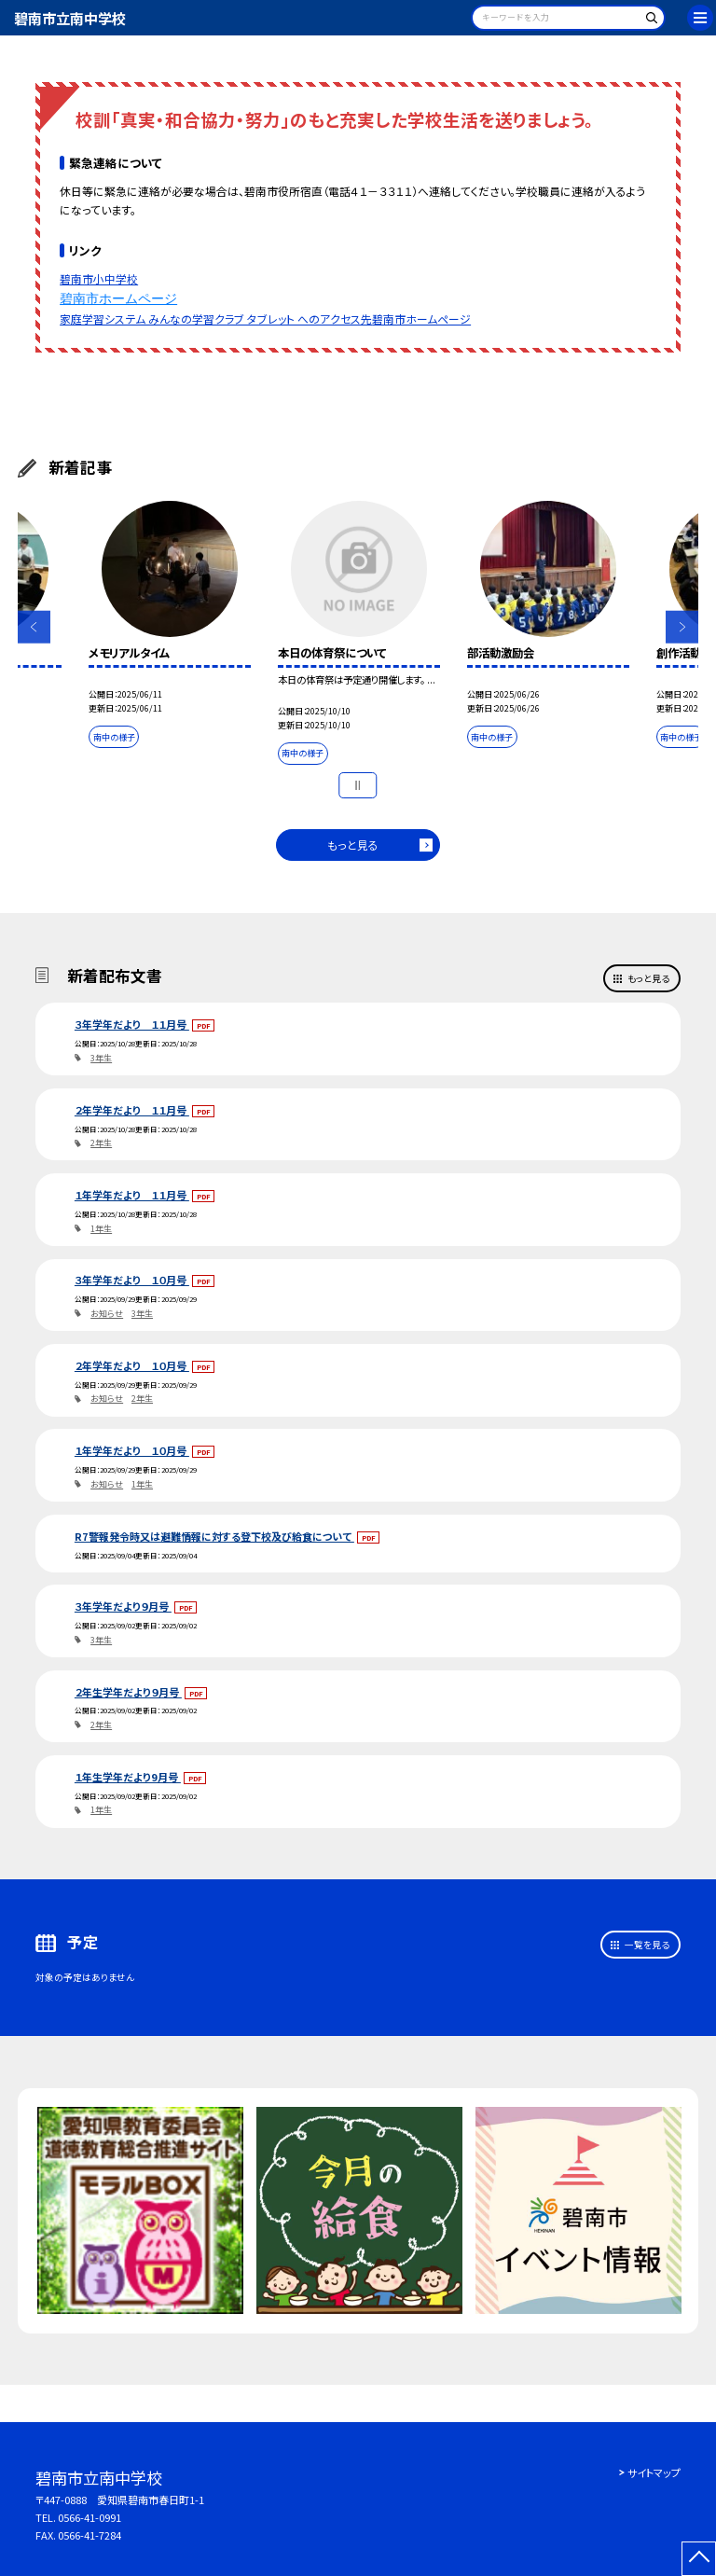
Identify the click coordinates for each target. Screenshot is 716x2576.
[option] (170, 627)
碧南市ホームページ (118, 299)
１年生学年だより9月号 (128, 1776)
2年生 (101, 1143)
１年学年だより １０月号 (132, 1450)
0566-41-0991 (89, 2517)
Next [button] (682, 627)
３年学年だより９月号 (123, 1606)
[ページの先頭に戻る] (698, 2558)
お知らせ (106, 1314)
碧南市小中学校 (99, 278)
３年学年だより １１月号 (132, 1024)
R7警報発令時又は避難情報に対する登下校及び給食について (214, 1536)
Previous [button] (34, 627)
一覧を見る (647, 1944)
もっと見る (353, 844)
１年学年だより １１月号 (132, 1194)
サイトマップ (654, 2472)
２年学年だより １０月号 (132, 1365)
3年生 (101, 1058)
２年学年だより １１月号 (132, 1109)
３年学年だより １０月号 (132, 1279)
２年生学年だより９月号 (128, 1691)
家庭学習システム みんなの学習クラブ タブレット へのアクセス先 (216, 318)
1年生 (101, 1229)
